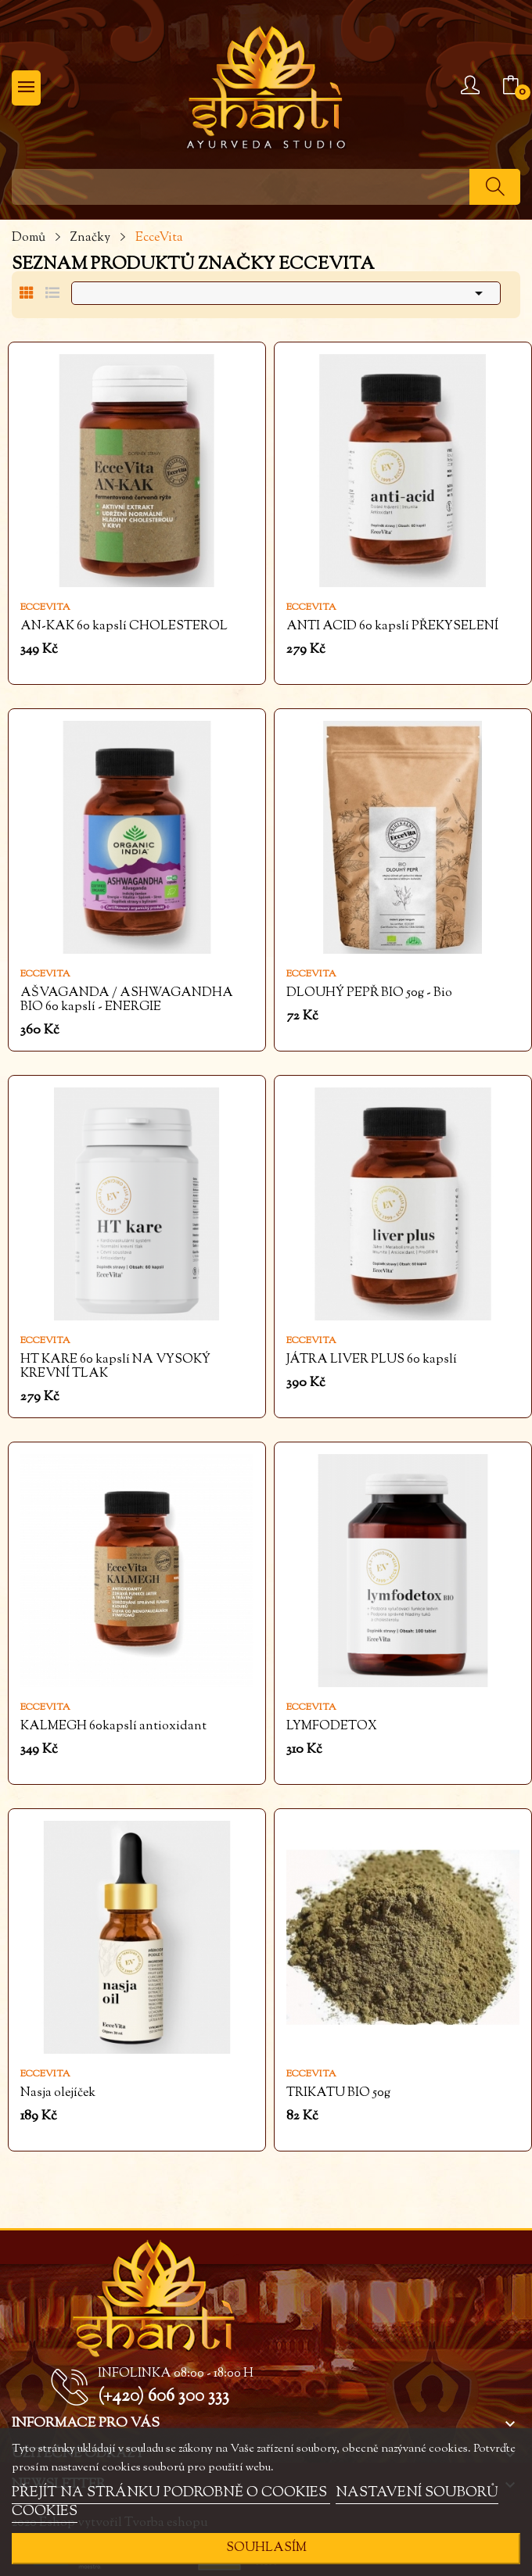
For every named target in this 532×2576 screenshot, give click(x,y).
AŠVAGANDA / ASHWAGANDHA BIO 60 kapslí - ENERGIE (126, 1001)
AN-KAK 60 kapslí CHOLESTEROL (124, 627)
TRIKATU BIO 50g (338, 2094)
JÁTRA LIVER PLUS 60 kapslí (371, 1360)
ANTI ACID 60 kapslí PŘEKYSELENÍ (392, 627)
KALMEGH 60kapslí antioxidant (113, 1727)
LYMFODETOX (331, 1727)
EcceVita (45, 607)
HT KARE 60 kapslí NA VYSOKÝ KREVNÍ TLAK (115, 1367)
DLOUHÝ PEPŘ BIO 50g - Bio (369, 994)
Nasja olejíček (57, 2094)
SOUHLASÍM (266, 2548)
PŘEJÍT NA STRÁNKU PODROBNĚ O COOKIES (171, 2493)
